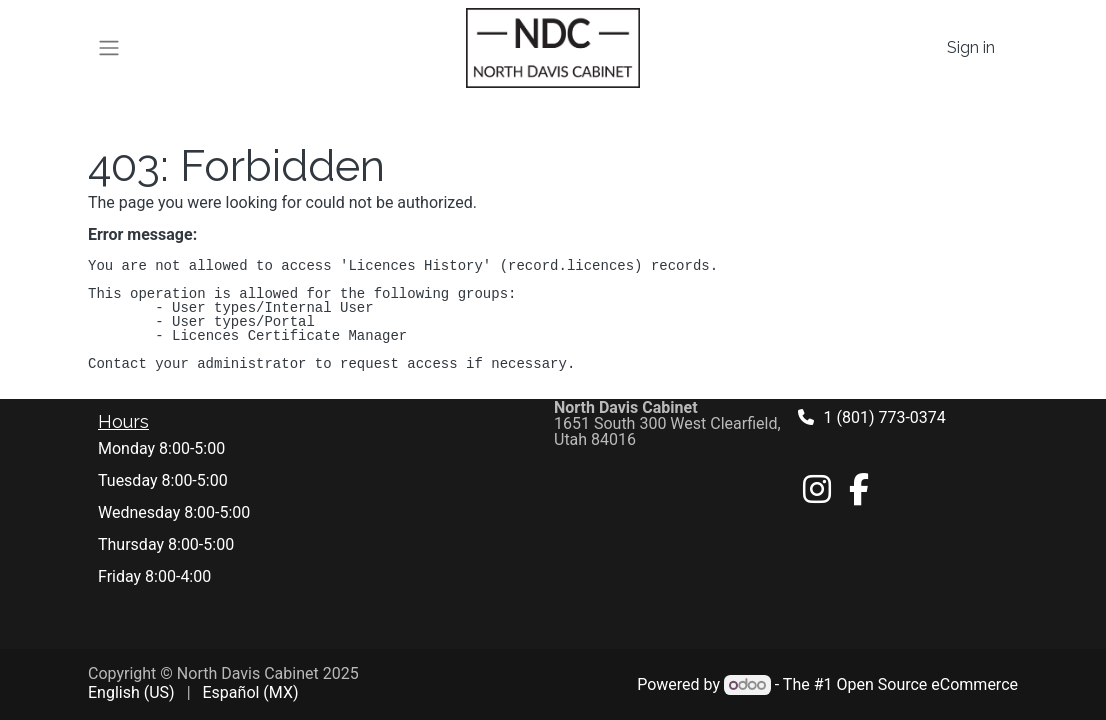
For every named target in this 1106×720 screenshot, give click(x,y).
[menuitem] (131, 693)
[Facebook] (859, 489)
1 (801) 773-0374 (885, 417)
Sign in (971, 47)
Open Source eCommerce (927, 684)
